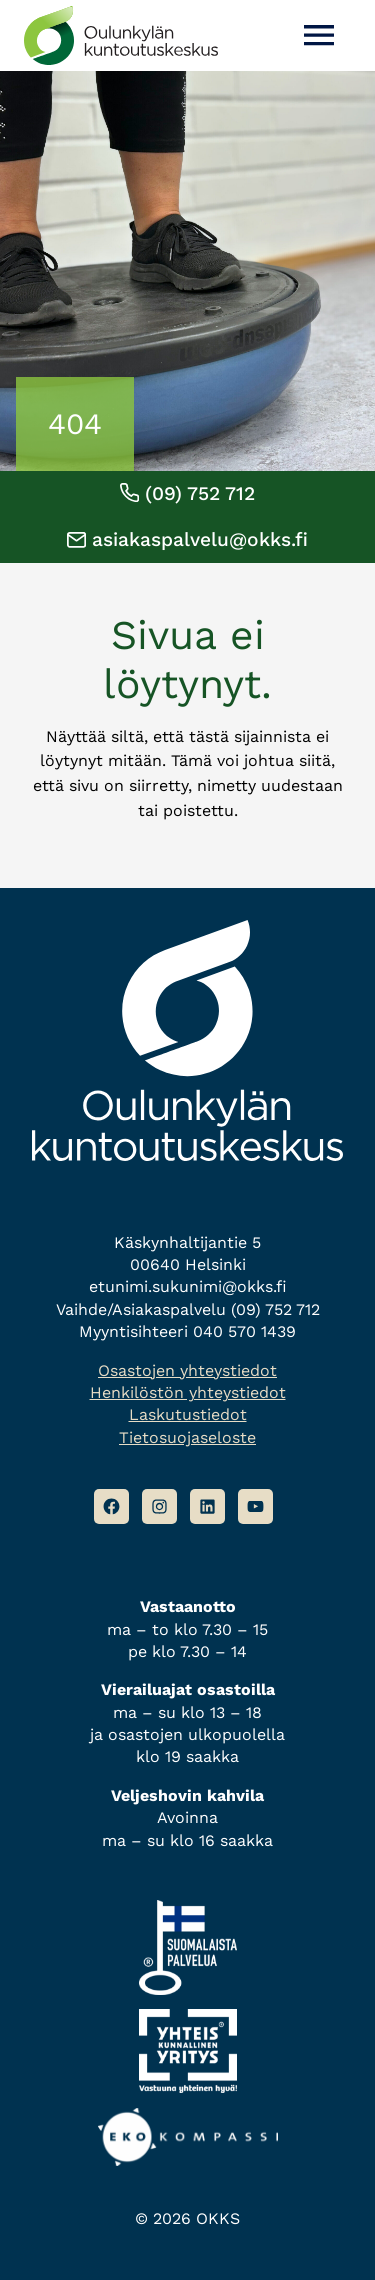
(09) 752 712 (187, 493)
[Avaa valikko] (319, 35)
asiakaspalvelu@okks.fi (187, 539)
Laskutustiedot (188, 1414)
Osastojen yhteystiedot (187, 1370)
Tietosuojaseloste (187, 1437)
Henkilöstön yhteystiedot (188, 1392)
